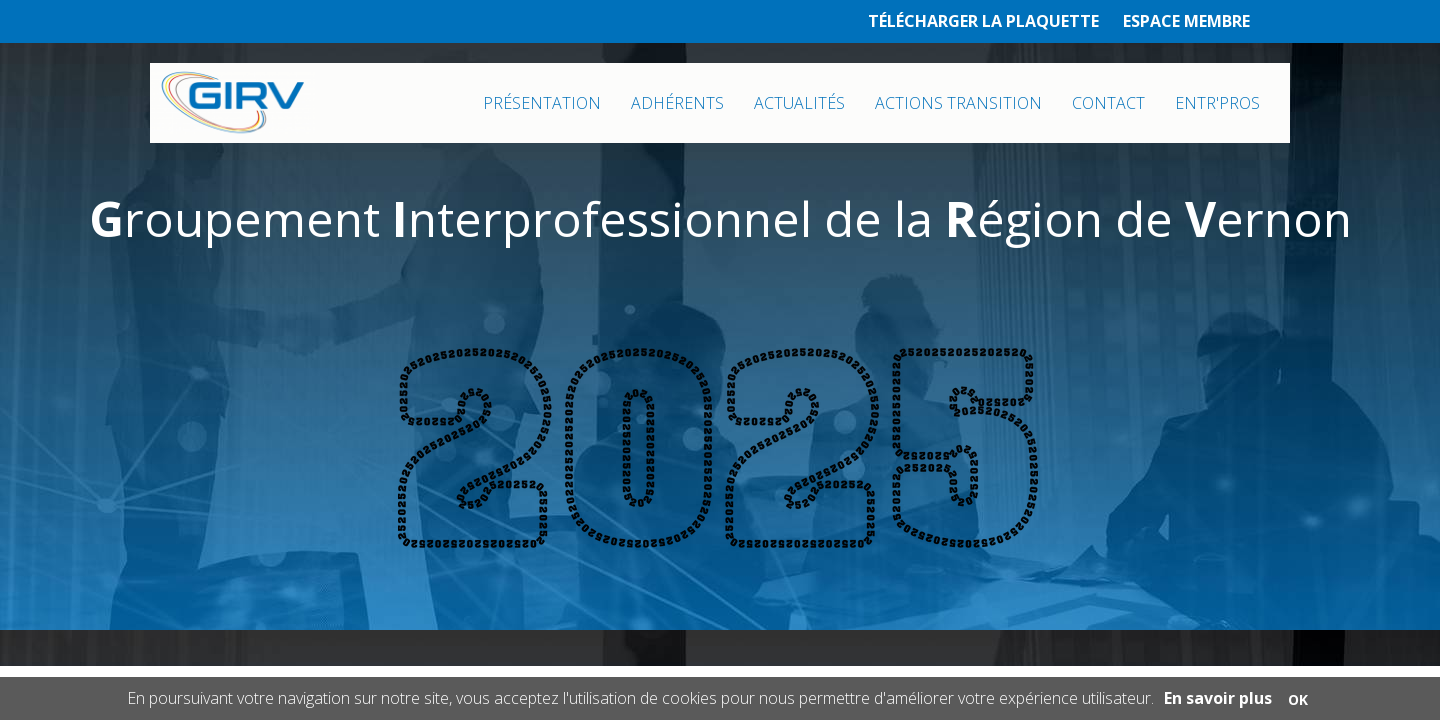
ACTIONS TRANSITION (958, 103)
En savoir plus (1218, 698)
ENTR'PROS (1217, 103)
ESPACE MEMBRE (1186, 21)
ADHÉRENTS (677, 103)
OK (1298, 699)
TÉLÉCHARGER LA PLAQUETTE (983, 21)
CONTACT (1108, 103)
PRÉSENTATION (542, 103)
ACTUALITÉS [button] (799, 103)
